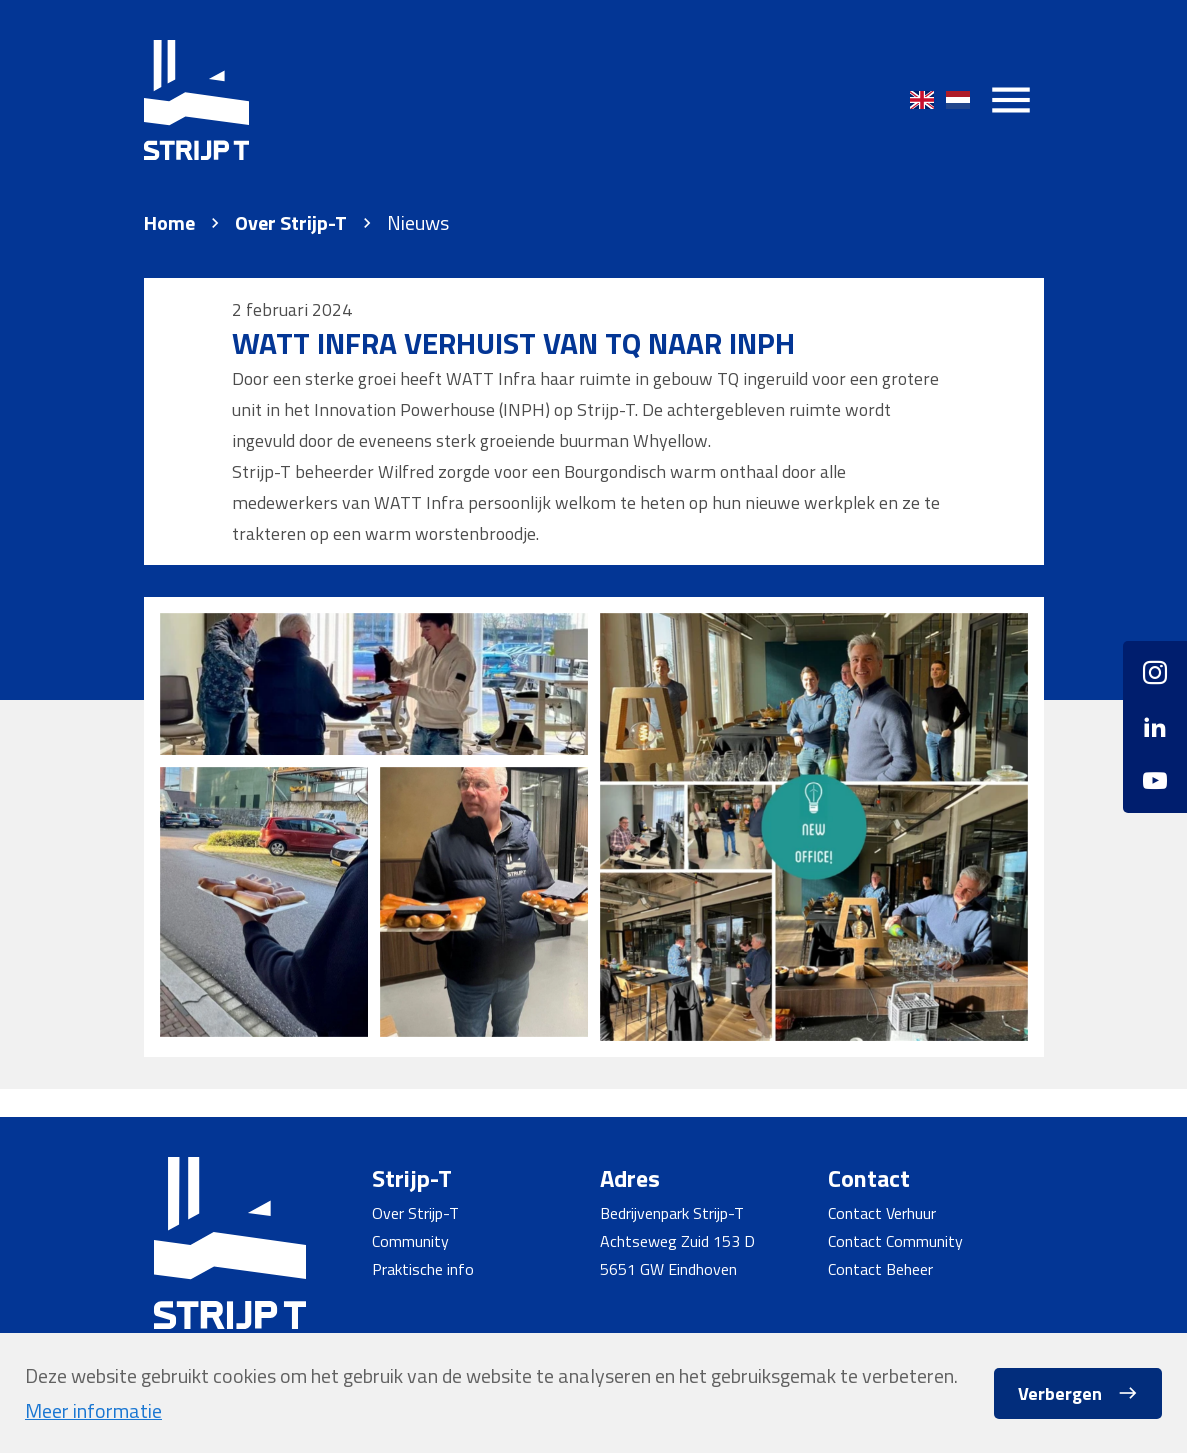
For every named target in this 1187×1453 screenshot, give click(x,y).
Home (169, 223)
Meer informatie (93, 1410)
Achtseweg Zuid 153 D (677, 1241)
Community (410, 1241)
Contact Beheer (880, 1269)
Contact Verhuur (882, 1213)
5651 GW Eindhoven (668, 1269)
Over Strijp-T (291, 223)
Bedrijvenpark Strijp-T (672, 1213)
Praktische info (423, 1269)
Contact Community (895, 1241)
